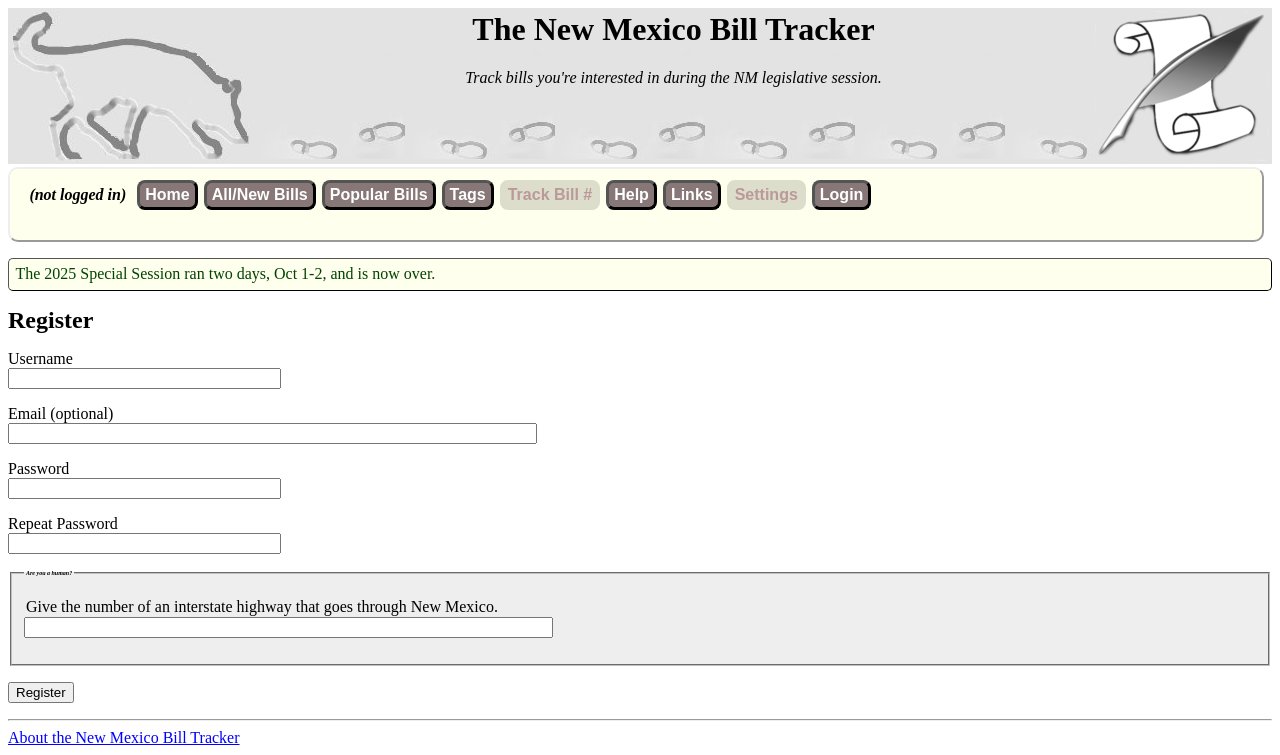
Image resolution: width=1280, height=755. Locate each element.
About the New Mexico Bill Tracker (124, 737)
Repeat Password (63, 523)
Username (40, 358)
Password (38, 468)
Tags (468, 194)
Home (167, 194)
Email (27, 413)
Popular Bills (379, 194)
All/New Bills (260, 194)
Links (692, 194)
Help (631, 194)
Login (842, 194)
